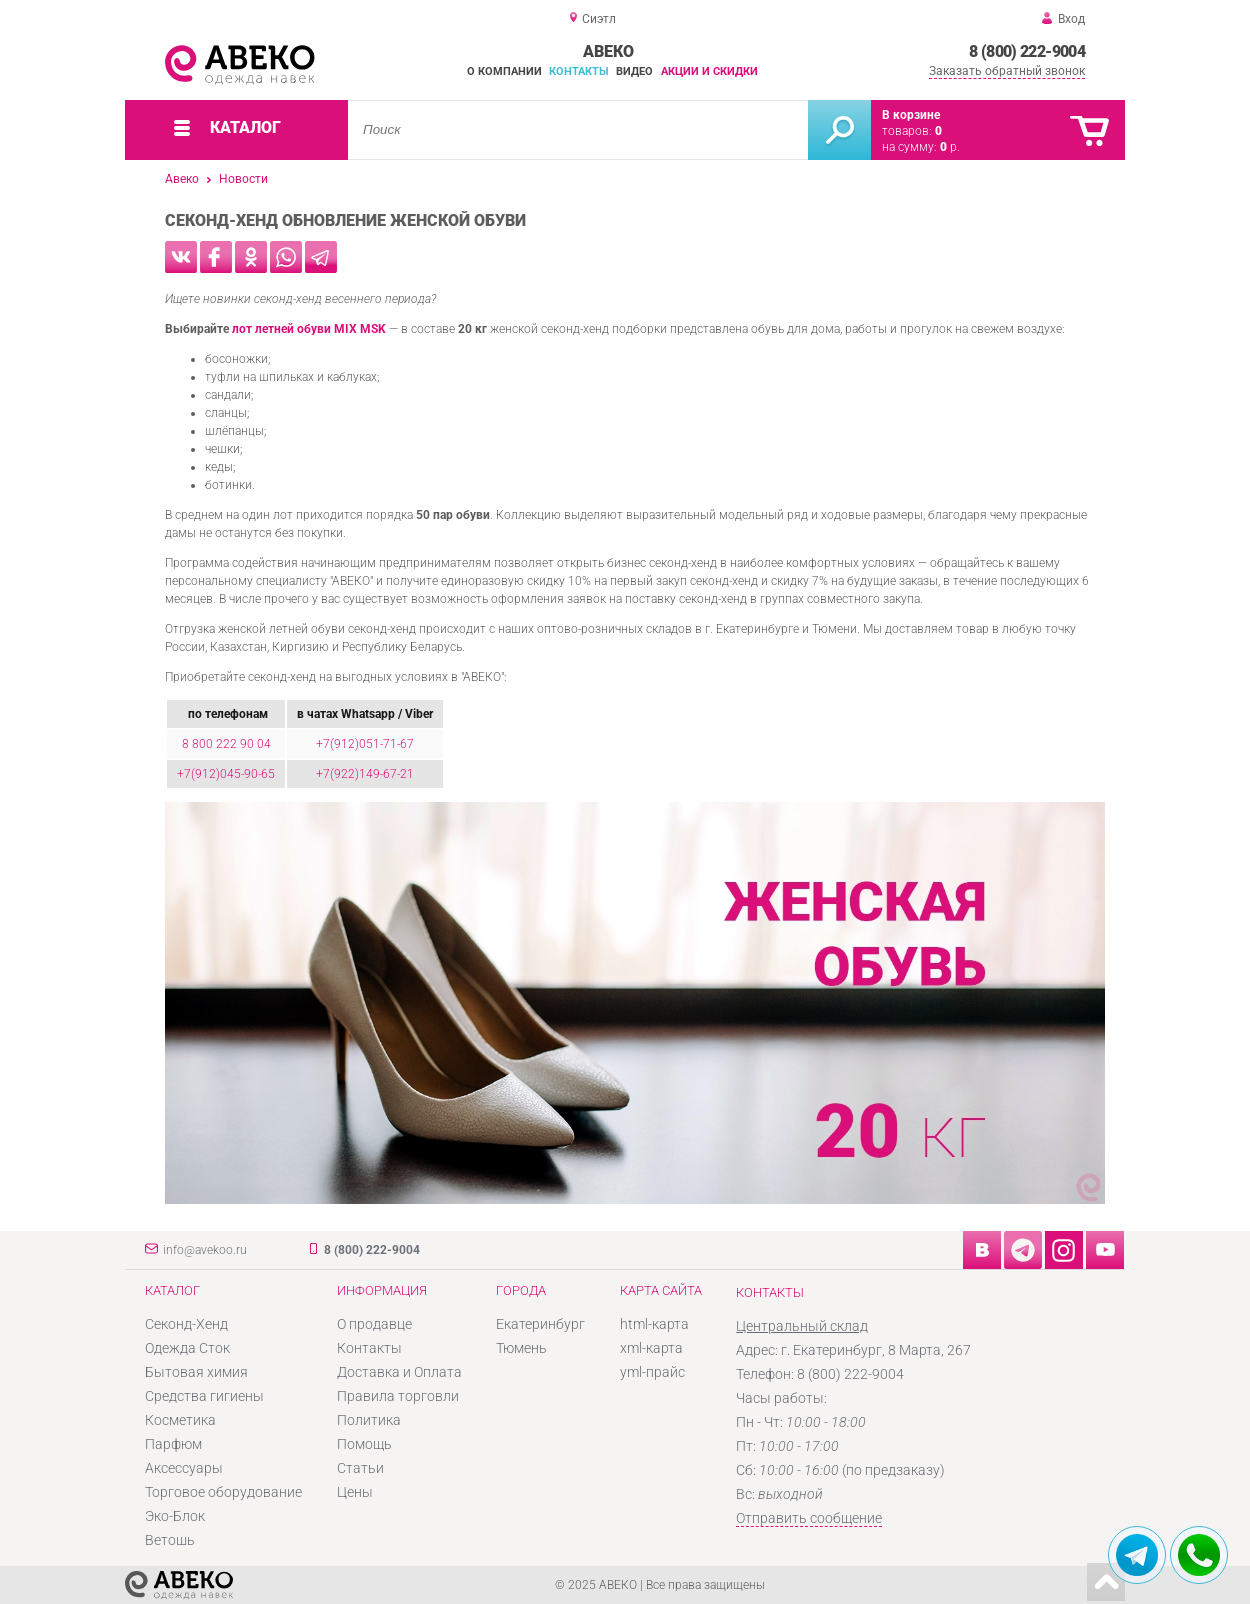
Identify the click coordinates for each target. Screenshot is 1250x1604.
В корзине (911, 115)
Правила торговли (398, 1396)
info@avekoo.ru (205, 1250)
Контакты (579, 71)
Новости (243, 179)
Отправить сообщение (809, 1518)
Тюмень (521, 1348)
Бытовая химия (196, 1372)
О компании (504, 71)
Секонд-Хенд (186, 1324)
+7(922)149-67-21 (365, 774)
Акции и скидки (709, 71)
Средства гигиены (204, 1396)
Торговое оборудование (223, 1492)
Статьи (360, 1468)
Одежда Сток (187, 1348)
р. (950, 147)
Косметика (180, 1420)
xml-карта (651, 1348)
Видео (634, 71)
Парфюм (173, 1444)
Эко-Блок (175, 1516)
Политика (369, 1420)
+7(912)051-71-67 (365, 744)
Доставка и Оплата (399, 1372)
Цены (355, 1492)
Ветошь (170, 1540)
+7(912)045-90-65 (226, 774)
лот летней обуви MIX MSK (309, 329)
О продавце (374, 1324)
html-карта (654, 1324)
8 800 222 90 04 (226, 744)
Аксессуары (184, 1468)
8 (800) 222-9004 (1027, 51)
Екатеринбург (540, 1324)
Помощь (364, 1444)
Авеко (182, 179)
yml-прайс (652, 1372)
